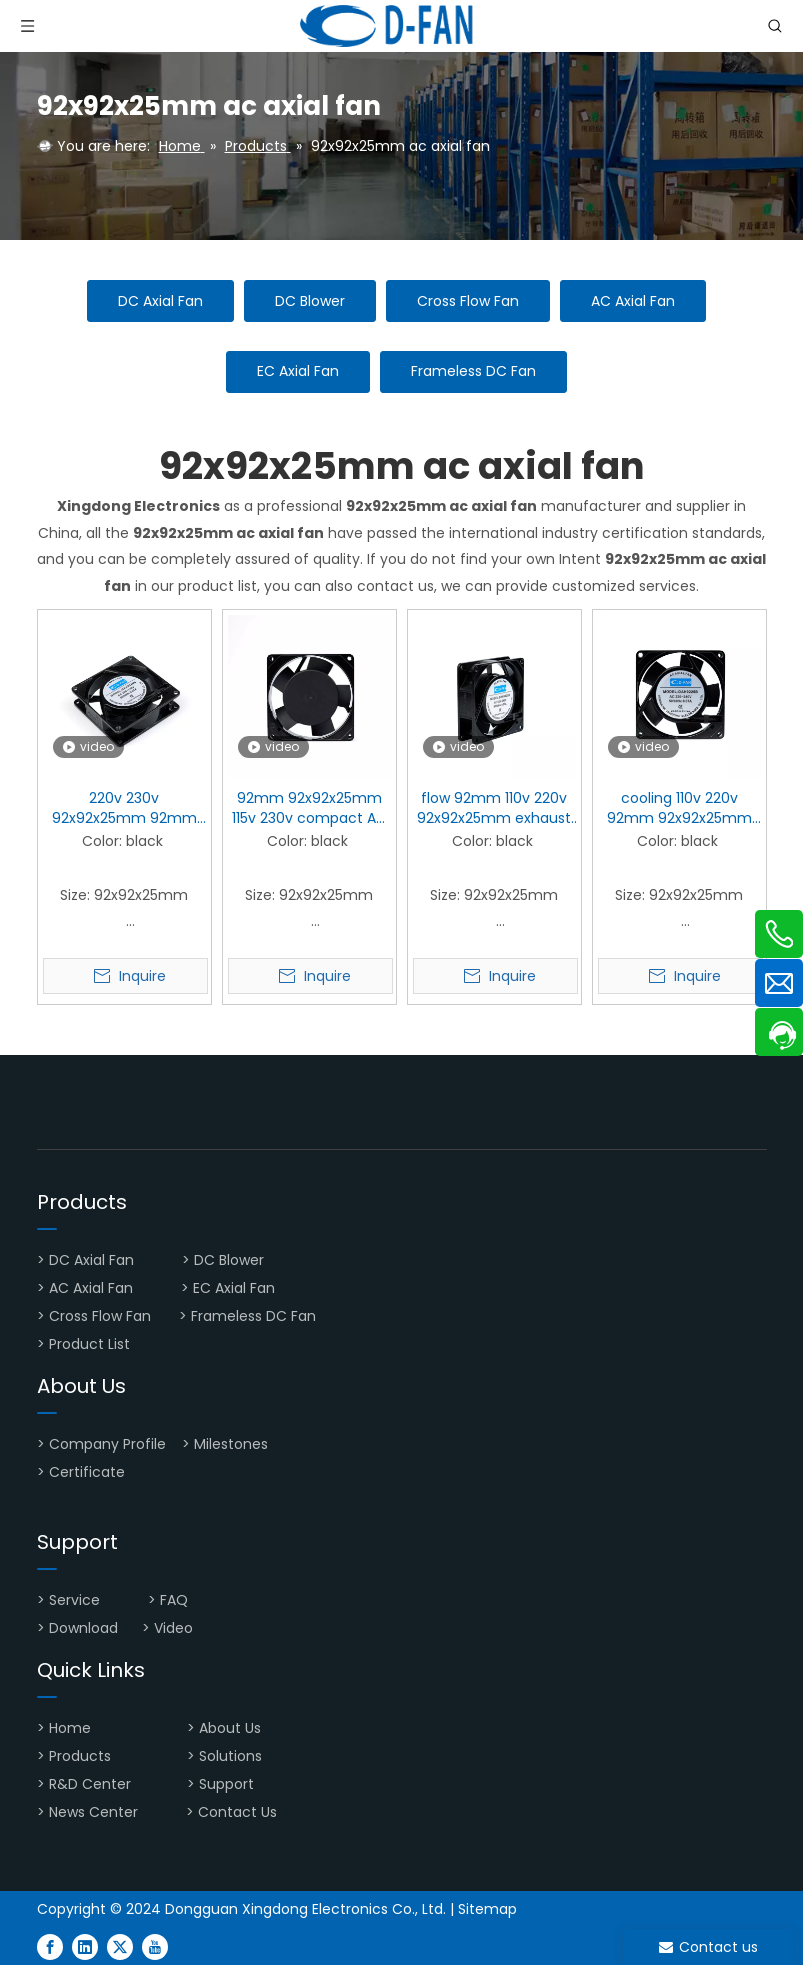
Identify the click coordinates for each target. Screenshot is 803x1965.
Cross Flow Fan (468, 301)
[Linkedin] (85, 1946)
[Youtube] (155, 1946)
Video (173, 1628)
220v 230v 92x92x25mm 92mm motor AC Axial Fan (124, 808)
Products (80, 1756)
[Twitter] (120, 1946)
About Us (232, 1728)
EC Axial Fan (298, 371)
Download (83, 1628)
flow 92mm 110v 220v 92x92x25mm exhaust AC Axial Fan (494, 808)
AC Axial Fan (633, 301)
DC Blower (310, 301)
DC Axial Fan (160, 301)
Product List (89, 1344)
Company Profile (107, 1444)
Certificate (87, 1472)
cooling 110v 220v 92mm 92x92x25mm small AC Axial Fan (679, 808)
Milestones (231, 1444)
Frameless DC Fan (473, 371)
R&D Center (90, 1784)
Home (72, 1728)
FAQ (176, 1600)
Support (228, 1784)
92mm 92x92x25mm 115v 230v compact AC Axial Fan (309, 808)
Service (74, 1600)
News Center (93, 1812)
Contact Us (237, 1812)
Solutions (230, 1756)
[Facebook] (50, 1946)
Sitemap (487, 1909)
